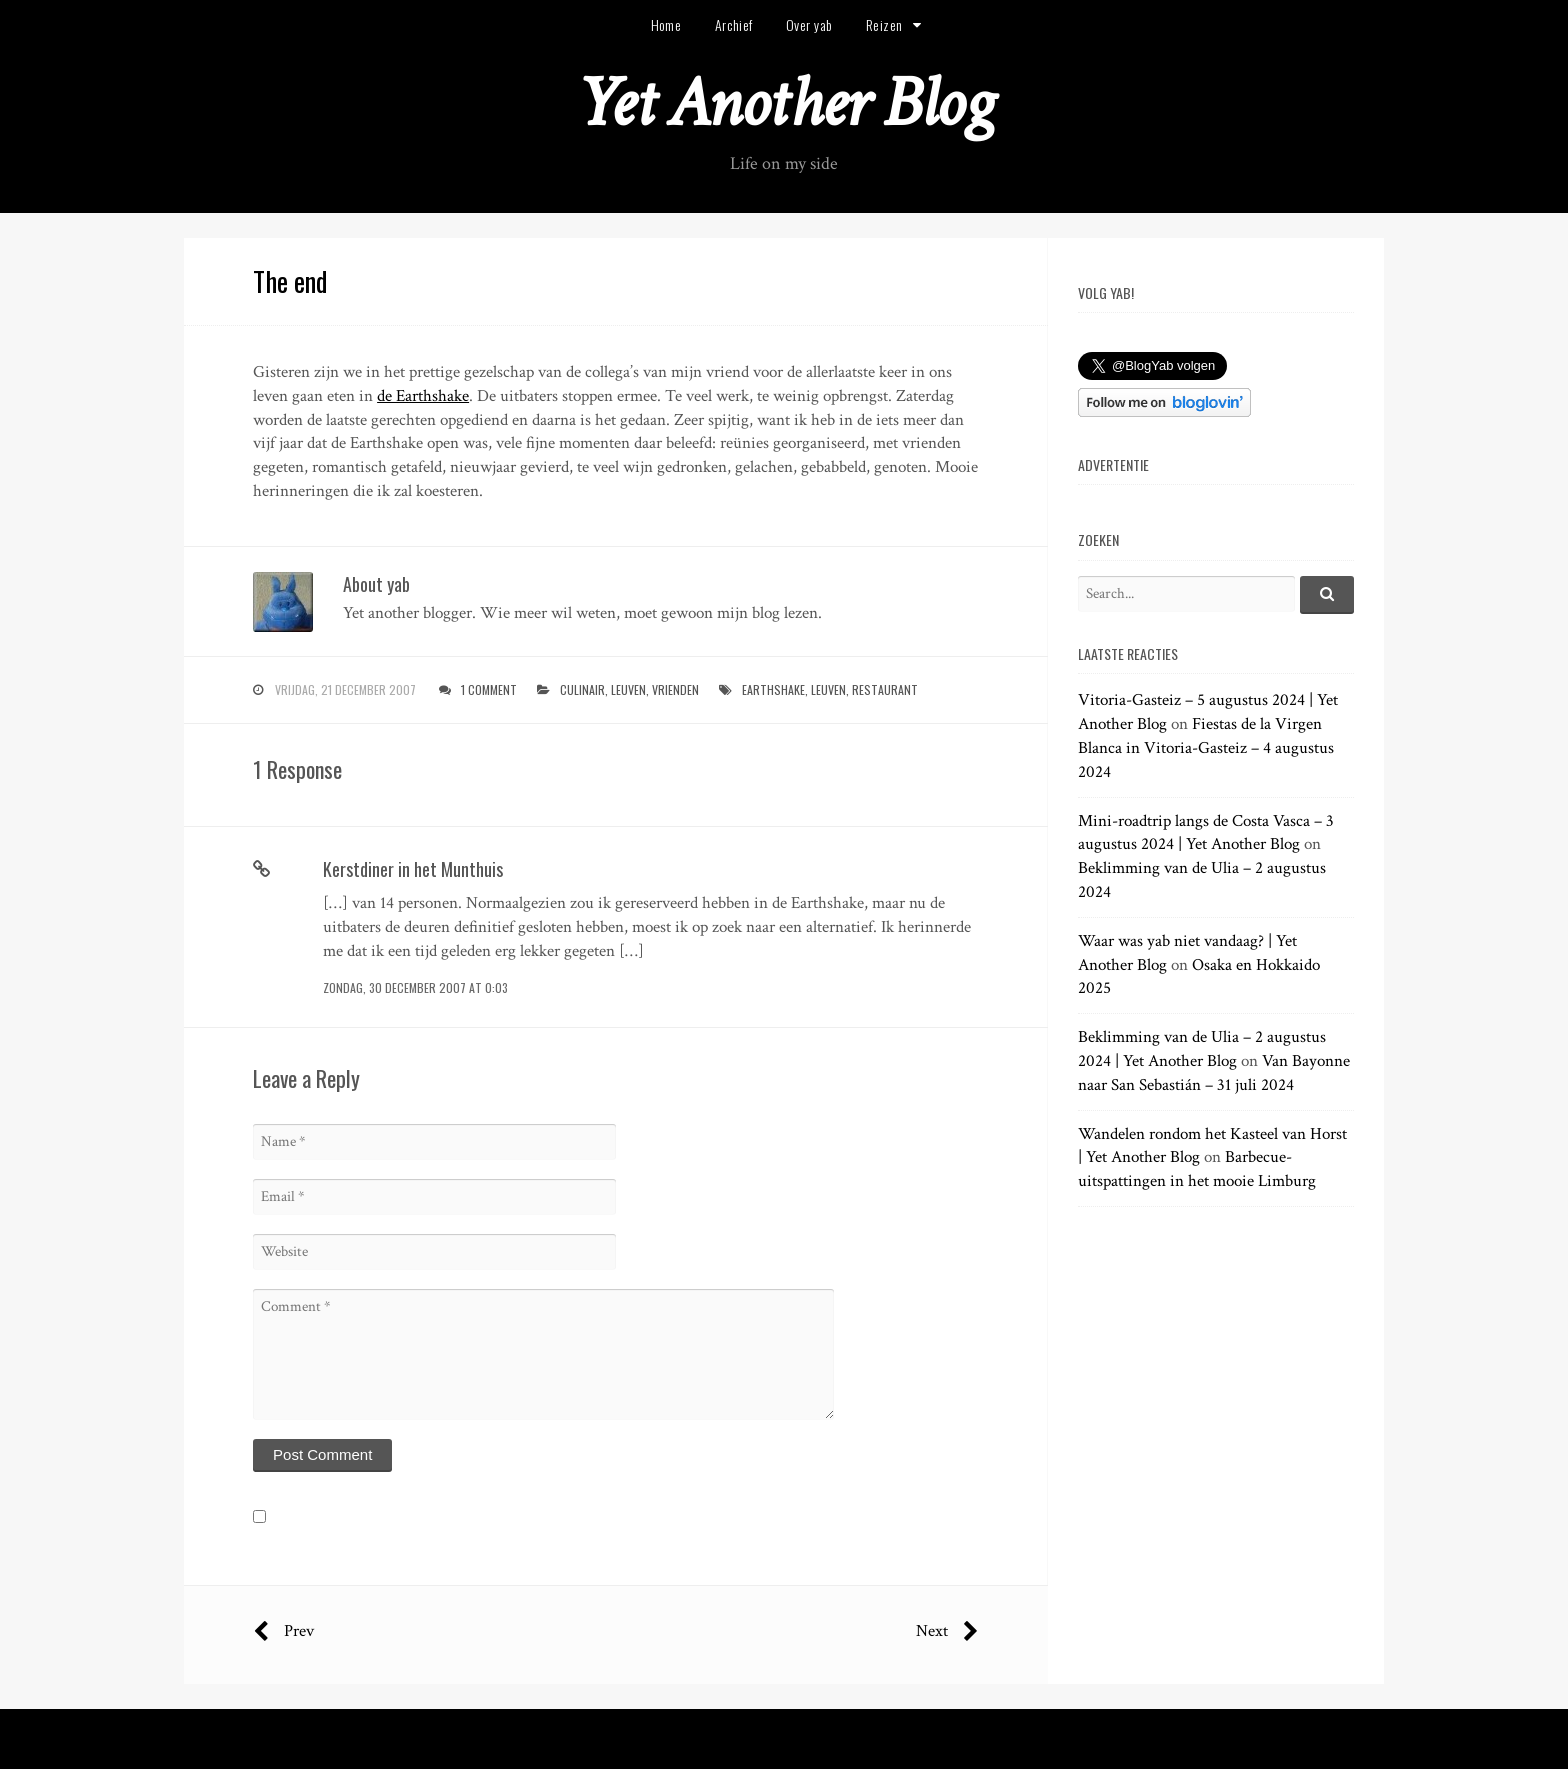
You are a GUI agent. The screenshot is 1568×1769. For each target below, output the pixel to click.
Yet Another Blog (784, 103)
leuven (628, 689)
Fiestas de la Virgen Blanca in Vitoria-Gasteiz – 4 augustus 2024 (1206, 748)
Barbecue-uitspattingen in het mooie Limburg (1197, 1169)
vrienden (675, 689)
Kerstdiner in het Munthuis (413, 869)
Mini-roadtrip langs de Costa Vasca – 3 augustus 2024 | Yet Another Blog (1206, 833)
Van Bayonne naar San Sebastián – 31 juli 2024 (1214, 1073)
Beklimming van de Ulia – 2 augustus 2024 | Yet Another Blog (1202, 1049)
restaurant (885, 689)
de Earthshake (423, 396)
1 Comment (489, 689)
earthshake (773, 689)
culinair (582, 689)
